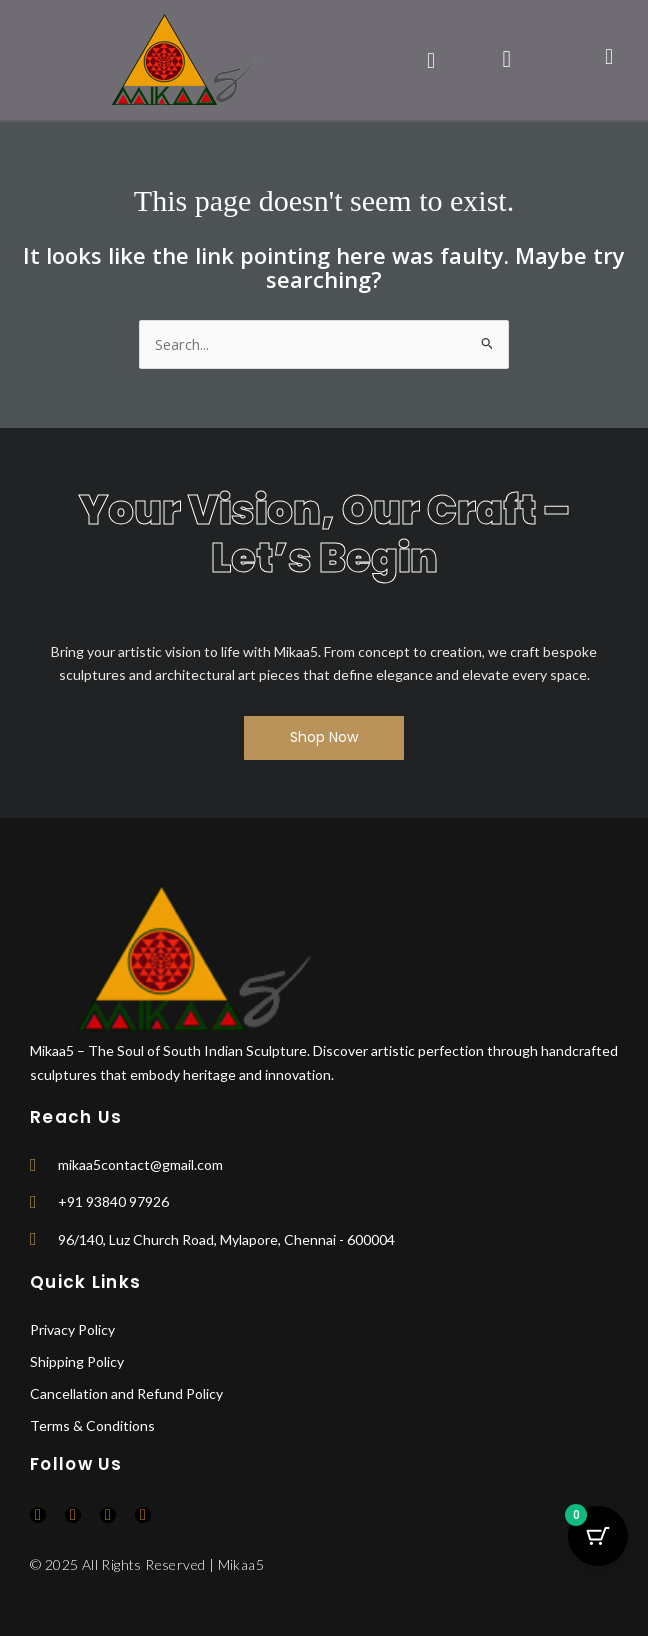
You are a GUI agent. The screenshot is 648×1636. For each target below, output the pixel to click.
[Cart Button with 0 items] (598, 1536)
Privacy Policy (72, 1329)
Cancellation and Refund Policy (126, 1393)
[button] (430, 59)
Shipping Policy (77, 1361)
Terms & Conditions (92, 1425)
